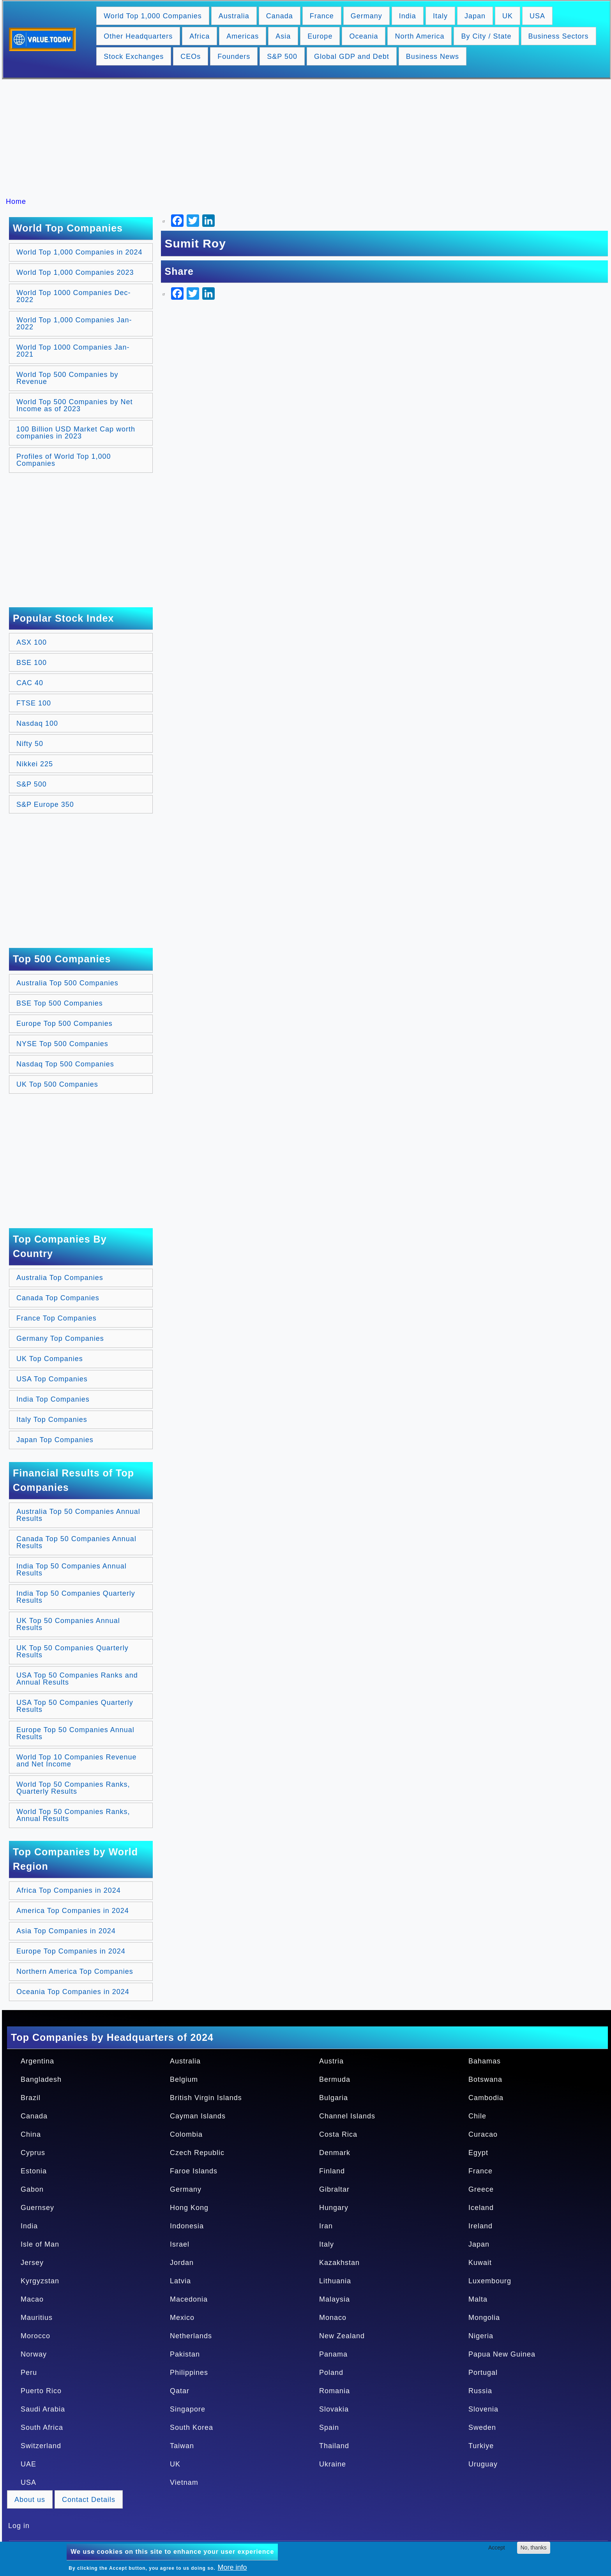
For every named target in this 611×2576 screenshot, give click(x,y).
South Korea (191, 2427)
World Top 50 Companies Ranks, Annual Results (73, 1815)
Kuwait (480, 2263)
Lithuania (335, 2281)
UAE (28, 2464)
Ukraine (332, 2464)
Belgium (184, 2079)
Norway (34, 2354)
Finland (332, 2171)
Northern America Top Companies (74, 1971)
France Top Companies (56, 1318)
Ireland (480, 2226)
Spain (329, 2427)
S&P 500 (282, 56)
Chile (477, 2116)
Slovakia (334, 2409)
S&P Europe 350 (45, 804)
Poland (331, 2372)
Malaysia (334, 2299)
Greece (481, 2189)
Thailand (334, 2446)
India (407, 16)
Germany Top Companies (60, 1338)
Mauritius (37, 2317)
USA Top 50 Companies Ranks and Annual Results (77, 1678)
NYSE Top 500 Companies (62, 1044)
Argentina (37, 2061)
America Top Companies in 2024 (72, 1911)
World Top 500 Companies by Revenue (67, 378)
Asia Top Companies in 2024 (66, 1931)
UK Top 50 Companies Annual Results (68, 1624)
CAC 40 (29, 683)
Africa (199, 36)
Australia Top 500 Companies (67, 983)
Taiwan (182, 2446)
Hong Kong (189, 2208)
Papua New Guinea (501, 2354)
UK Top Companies (49, 1359)
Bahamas (484, 2061)
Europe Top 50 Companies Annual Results (75, 1733)
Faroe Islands (193, 2171)
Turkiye (481, 2446)
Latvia (180, 2281)
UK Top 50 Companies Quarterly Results (72, 1651)
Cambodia (485, 2098)
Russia (480, 2391)
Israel (179, 2244)
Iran (326, 2226)
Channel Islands (347, 2116)
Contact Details (88, 2500)
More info (232, 2567)
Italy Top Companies (51, 1419)
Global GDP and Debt (351, 56)
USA (537, 16)
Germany (366, 16)
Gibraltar (334, 2189)
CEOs (190, 56)
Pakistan (185, 2354)
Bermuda (334, 2079)
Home (16, 201)
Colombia (186, 2134)
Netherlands (191, 2336)
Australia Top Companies (59, 1278)
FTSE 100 (33, 703)
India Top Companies (53, 1399)
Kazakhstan (339, 2263)
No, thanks (534, 2547)
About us (29, 2500)
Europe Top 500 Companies (64, 1023)
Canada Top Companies (57, 1298)
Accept (496, 2547)
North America (419, 36)
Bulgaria (333, 2098)
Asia (283, 36)
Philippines (189, 2372)
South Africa (42, 2427)
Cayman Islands (198, 2116)
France (322, 16)
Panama (333, 2354)
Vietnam (184, 2482)
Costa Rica (338, 2134)
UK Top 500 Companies (57, 1084)
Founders (233, 56)
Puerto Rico (41, 2391)
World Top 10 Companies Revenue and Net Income (76, 1760)
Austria (331, 2061)
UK (507, 16)
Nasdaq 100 (37, 723)
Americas (242, 36)
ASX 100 (31, 642)
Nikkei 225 (34, 764)
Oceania (363, 36)
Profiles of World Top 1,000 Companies (63, 460)
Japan (475, 16)
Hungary (333, 2208)
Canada (279, 16)
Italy (440, 16)
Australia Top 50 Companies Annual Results (78, 1515)
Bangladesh (41, 2079)
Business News (432, 56)
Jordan (182, 2263)
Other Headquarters (138, 36)
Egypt (478, 2153)
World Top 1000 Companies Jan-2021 (72, 350)
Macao (32, 2299)
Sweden (482, 2427)
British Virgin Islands (206, 2098)
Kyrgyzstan (40, 2281)
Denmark (334, 2153)
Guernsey (37, 2208)
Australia (234, 16)
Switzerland (41, 2446)
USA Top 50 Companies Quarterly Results (74, 1706)
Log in (19, 2526)
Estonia (34, 2171)
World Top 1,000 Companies (152, 16)
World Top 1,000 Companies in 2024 (79, 252)
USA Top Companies (52, 1379)
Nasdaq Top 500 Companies (65, 1064)
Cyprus (33, 2153)
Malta (477, 2299)
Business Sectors (558, 36)
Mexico (182, 2317)
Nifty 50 (29, 744)
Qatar (179, 2391)
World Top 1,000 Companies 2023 (75, 272)
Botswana (485, 2079)
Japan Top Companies (55, 1440)
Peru (29, 2372)
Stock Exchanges (134, 56)
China (31, 2134)
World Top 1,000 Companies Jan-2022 (74, 323)
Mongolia (484, 2317)
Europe (319, 36)
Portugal (483, 2372)
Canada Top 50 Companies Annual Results (76, 1542)
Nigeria (480, 2336)
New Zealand (342, 2336)
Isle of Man (40, 2244)
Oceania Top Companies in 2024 (72, 1992)
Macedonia (189, 2299)
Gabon (32, 2189)
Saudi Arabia (43, 2409)
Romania (334, 2391)
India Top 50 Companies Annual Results (71, 1569)
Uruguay (483, 2464)
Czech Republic (197, 2153)
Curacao (483, 2134)
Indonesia (187, 2226)
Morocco (35, 2336)
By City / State (486, 36)
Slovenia (483, 2409)
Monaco (332, 2317)
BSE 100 (31, 663)
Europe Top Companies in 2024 (70, 1951)
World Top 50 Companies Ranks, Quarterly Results (73, 1787)
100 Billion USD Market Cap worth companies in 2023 (75, 432)
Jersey (32, 2263)
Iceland (481, 2208)
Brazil (31, 2098)
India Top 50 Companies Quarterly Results (75, 1596)
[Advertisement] (309, 138)
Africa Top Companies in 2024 (68, 1890)
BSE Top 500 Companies (59, 1003)
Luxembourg (489, 2281)
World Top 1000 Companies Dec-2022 (73, 296)
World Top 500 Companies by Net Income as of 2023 (74, 405)
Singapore (187, 2409)
